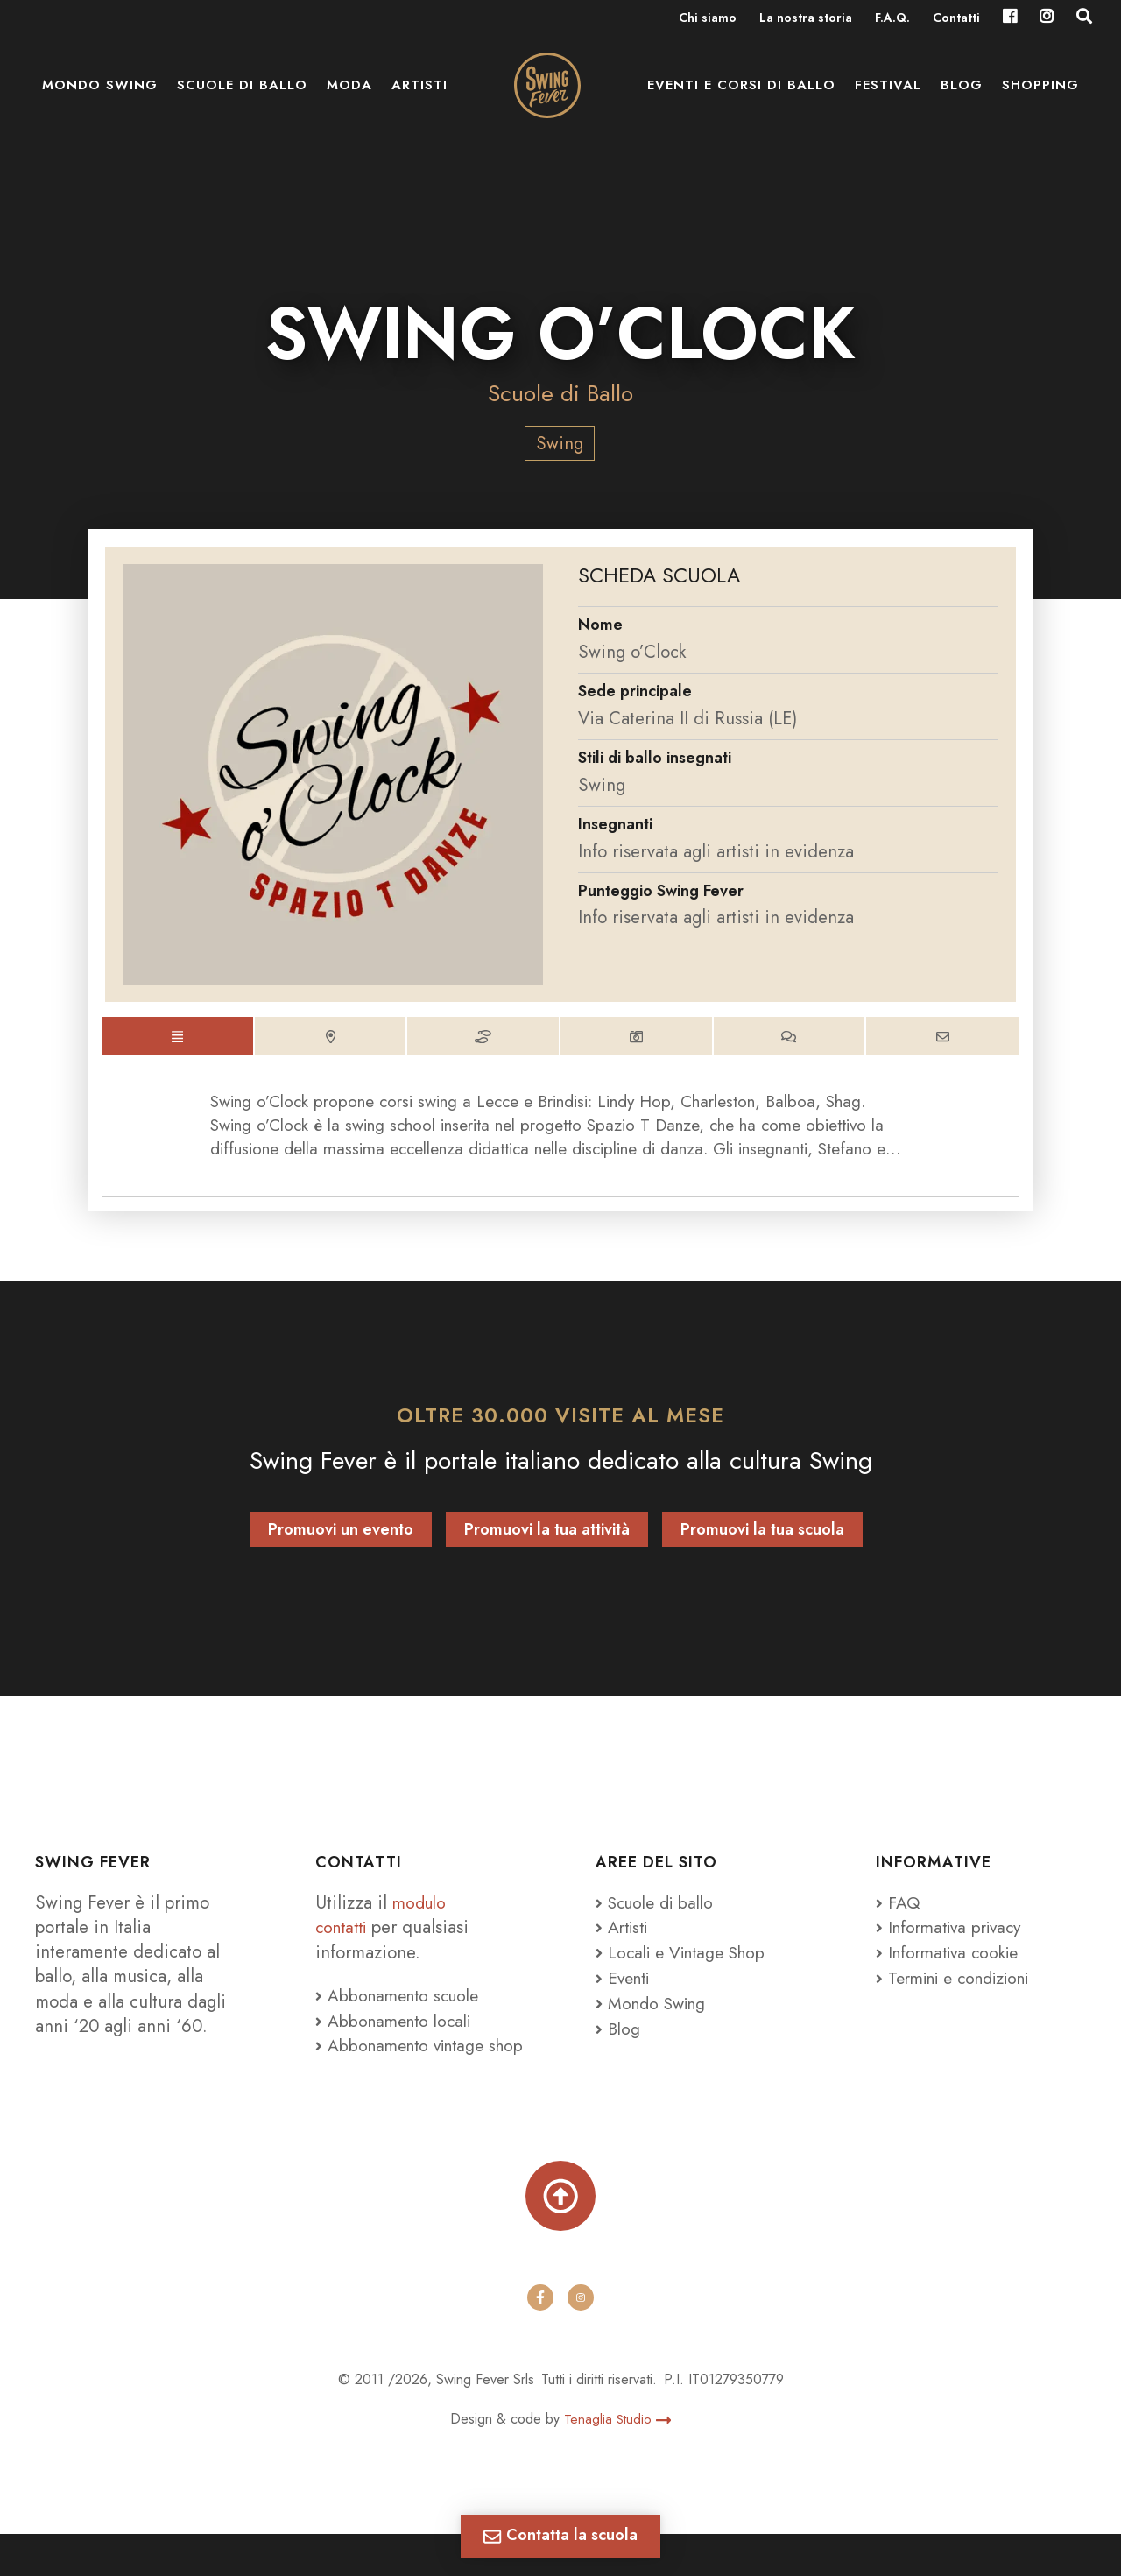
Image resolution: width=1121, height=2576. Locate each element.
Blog (962, 96)
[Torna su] (560, 2234)
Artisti (419, 96)
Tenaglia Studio (618, 2461)
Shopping (1040, 96)
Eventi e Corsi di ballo (741, 96)
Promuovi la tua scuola (762, 1542)
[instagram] (581, 2340)
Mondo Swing (100, 96)
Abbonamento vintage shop (405, 2069)
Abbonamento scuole (402, 2007)
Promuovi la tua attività (547, 1542)
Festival (888, 96)
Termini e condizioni (961, 1990)
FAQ (898, 1915)
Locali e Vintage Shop (693, 1964)
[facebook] (540, 2340)
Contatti (956, 19)
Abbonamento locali (398, 2032)
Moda (349, 96)
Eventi (625, 1990)
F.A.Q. (892, 19)
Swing (559, 443)
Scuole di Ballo (560, 393)
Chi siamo (708, 19)
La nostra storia (805, 19)
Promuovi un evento (340, 1542)
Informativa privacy (954, 1940)
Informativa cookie (952, 1964)
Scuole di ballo (242, 96)
